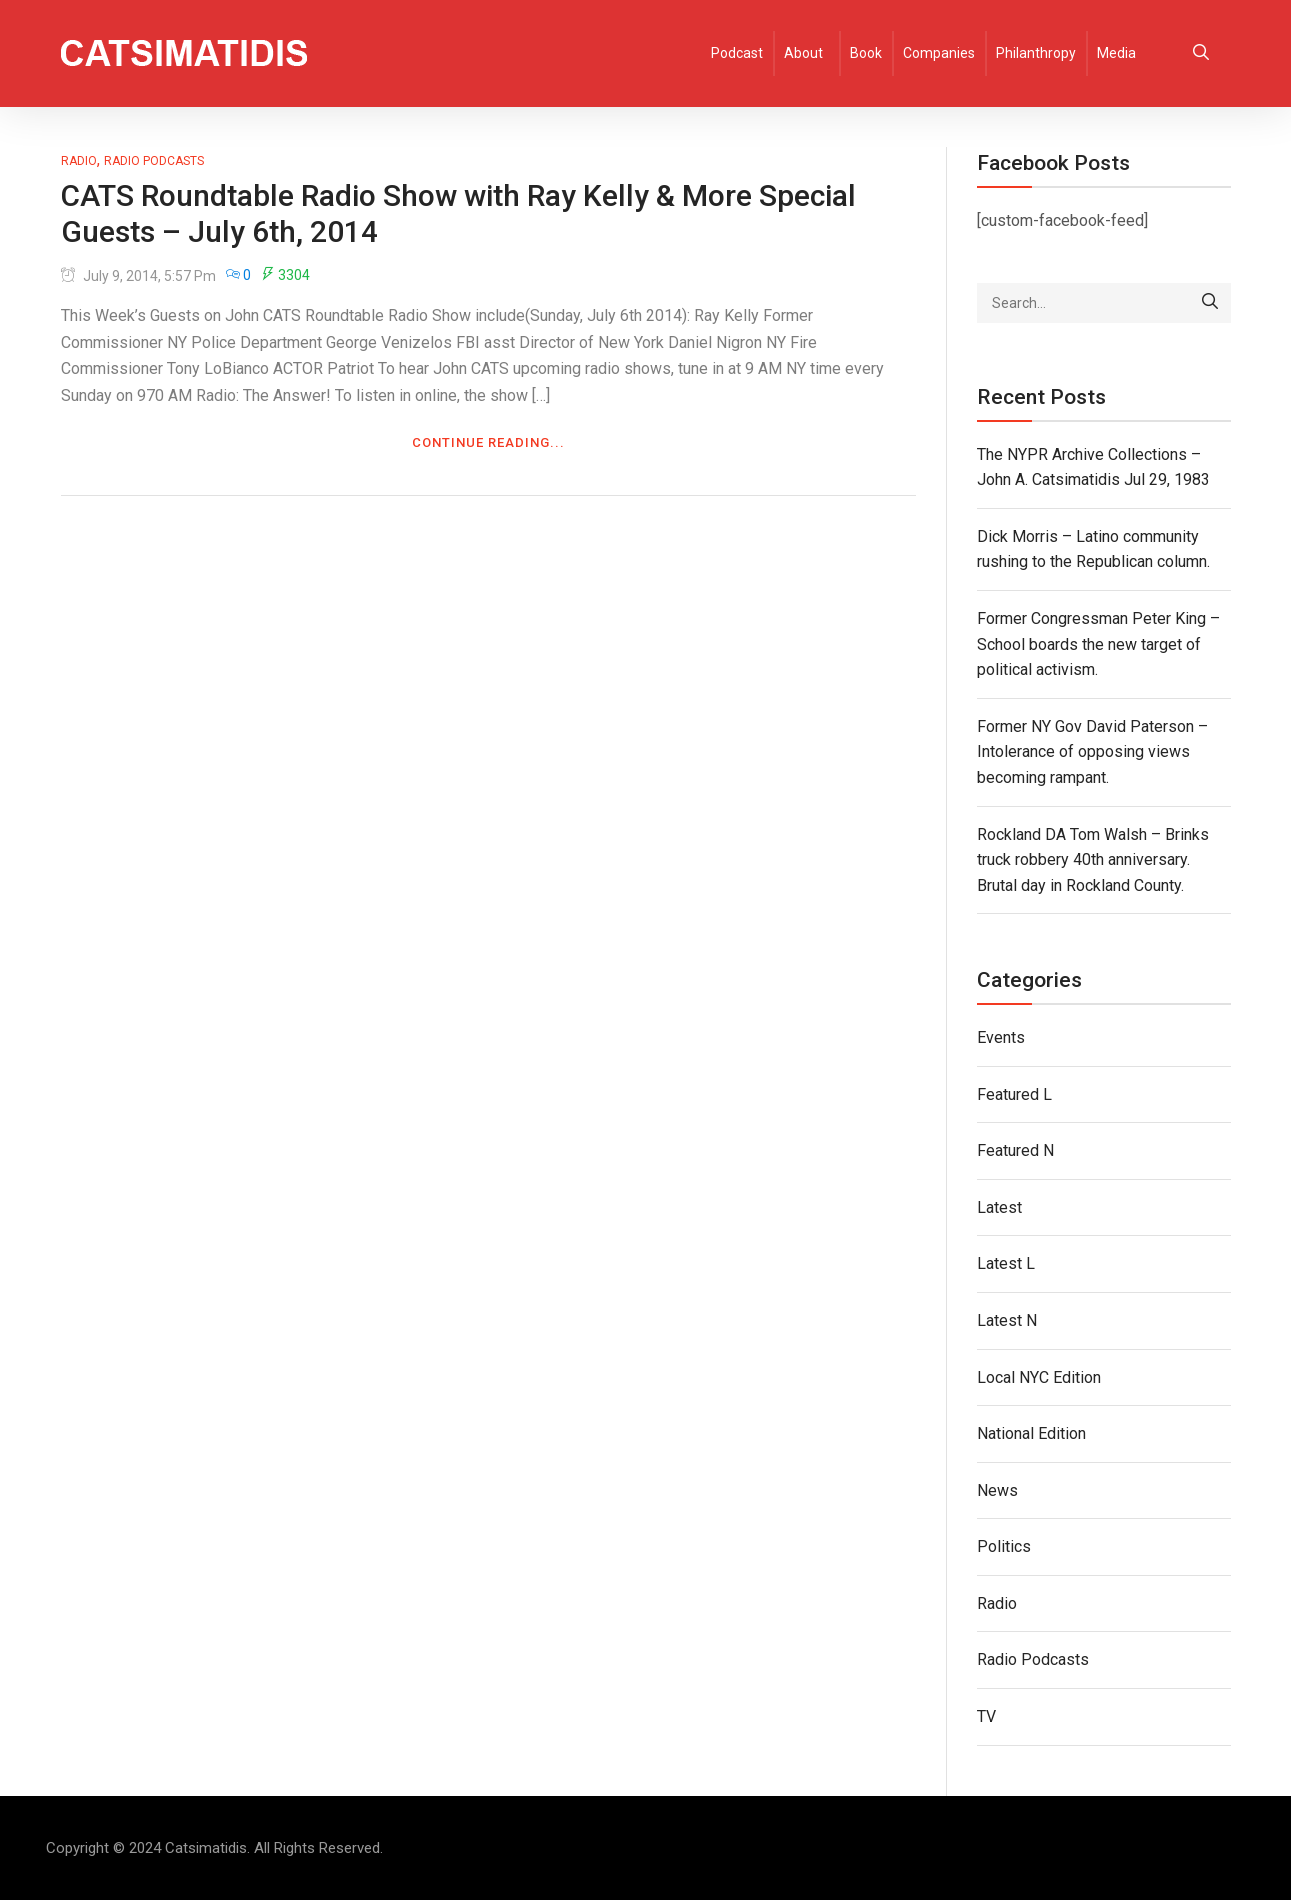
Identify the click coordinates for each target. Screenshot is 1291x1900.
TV (986, 1716)
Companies (939, 53)
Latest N (1007, 1320)
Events (1001, 1037)
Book (866, 53)
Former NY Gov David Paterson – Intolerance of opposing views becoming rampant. (1092, 752)
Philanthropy (1036, 53)
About (803, 53)
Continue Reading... (488, 442)
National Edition (1031, 1433)
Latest (999, 1207)
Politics (1004, 1546)
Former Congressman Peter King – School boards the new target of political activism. (1098, 644)
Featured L (1014, 1094)
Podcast (737, 53)
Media (1116, 53)
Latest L (1006, 1263)
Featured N (1015, 1150)
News (997, 1490)
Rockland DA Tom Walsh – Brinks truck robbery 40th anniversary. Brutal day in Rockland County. (1093, 860)
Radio (79, 161)
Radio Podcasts (154, 161)
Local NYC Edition (1039, 1377)
